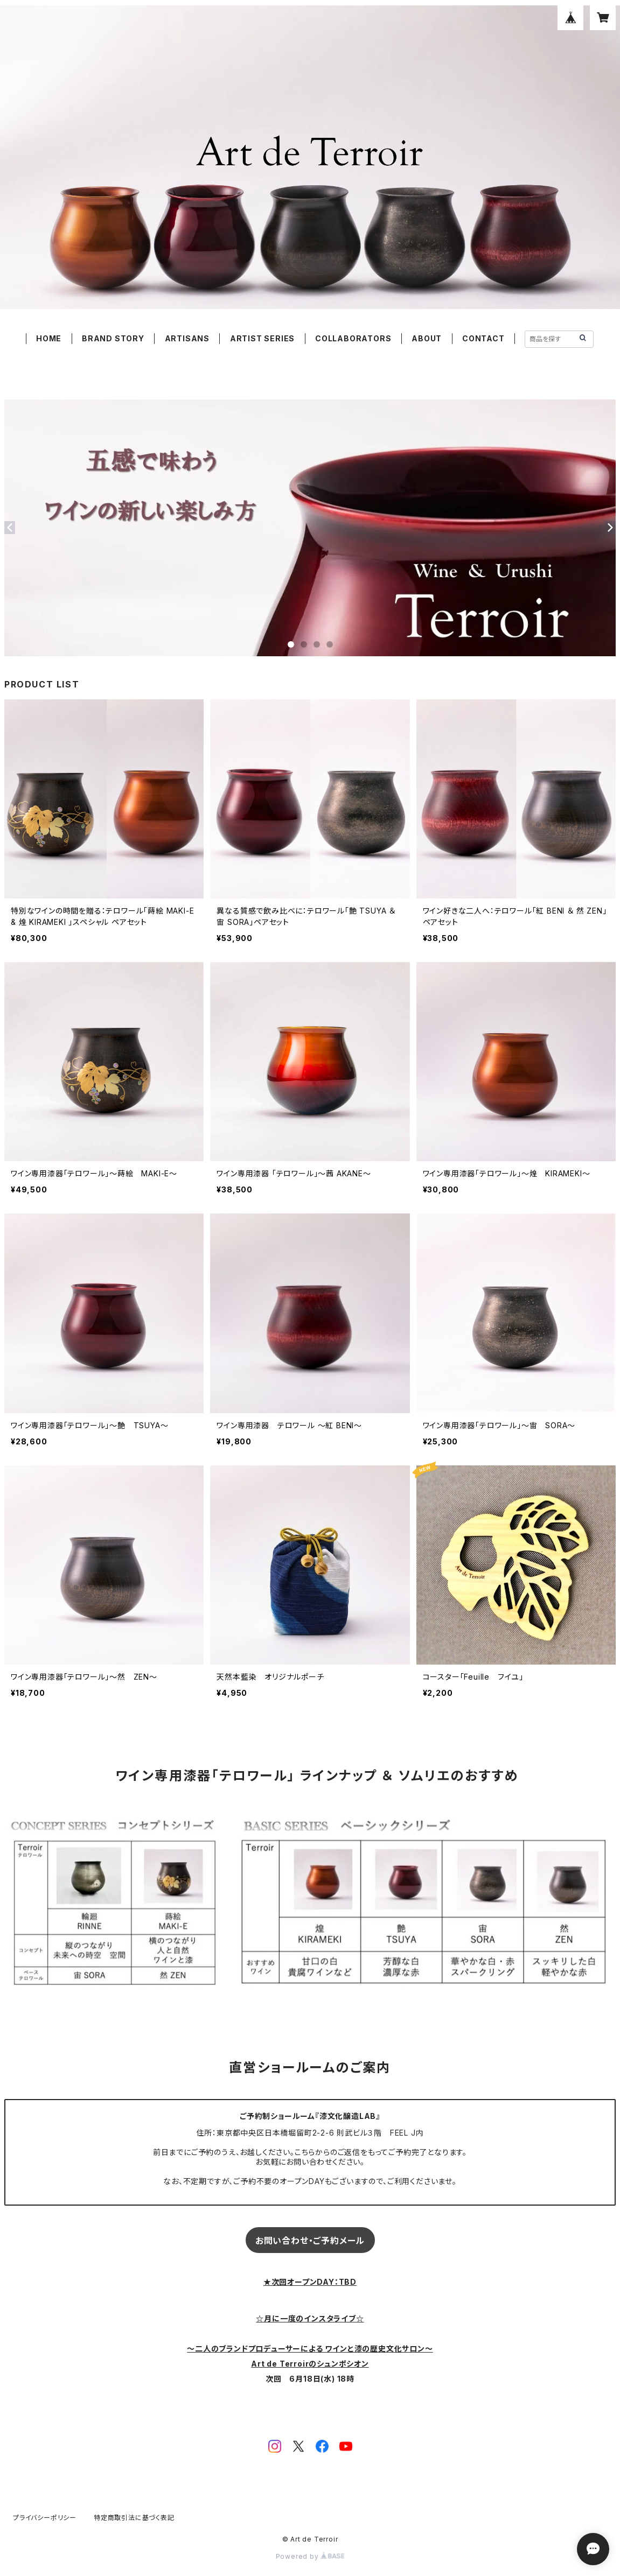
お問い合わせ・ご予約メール (310, 2240)
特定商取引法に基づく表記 (134, 2518)
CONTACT (483, 338)
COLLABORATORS (353, 338)
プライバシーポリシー (44, 2518)
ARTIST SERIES (262, 338)
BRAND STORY (113, 338)
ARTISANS (187, 338)
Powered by (310, 2556)
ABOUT (427, 338)
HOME (48, 338)
